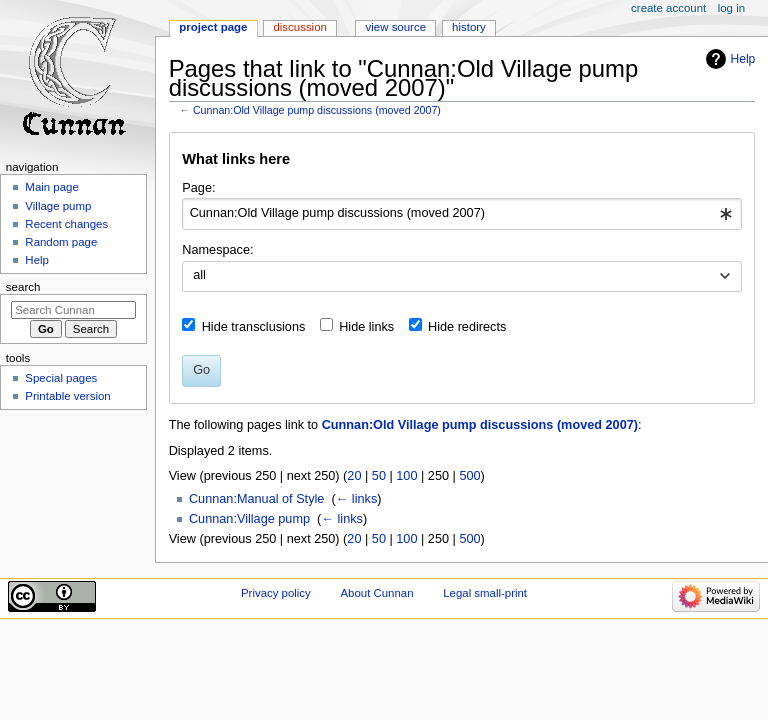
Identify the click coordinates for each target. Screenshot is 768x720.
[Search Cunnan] (73, 310)
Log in (731, 8)
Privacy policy (276, 593)
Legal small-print (485, 593)
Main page (52, 187)
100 (406, 476)
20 (354, 476)
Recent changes (66, 224)
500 (469, 476)
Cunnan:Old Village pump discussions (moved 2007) (317, 110)
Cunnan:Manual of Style (256, 499)
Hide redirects (467, 327)
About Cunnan (376, 593)
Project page (213, 27)
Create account (668, 8)
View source (396, 27)
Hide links (366, 327)
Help (743, 59)
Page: (198, 188)
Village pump (58, 206)
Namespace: (217, 250)
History (469, 27)
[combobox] (461, 214)
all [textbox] (199, 275)
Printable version (67, 396)
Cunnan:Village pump (249, 519)
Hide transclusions (254, 327)
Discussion (299, 27)
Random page (61, 242)
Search (23, 287)
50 (379, 476)
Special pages (61, 378)
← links (357, 499)
